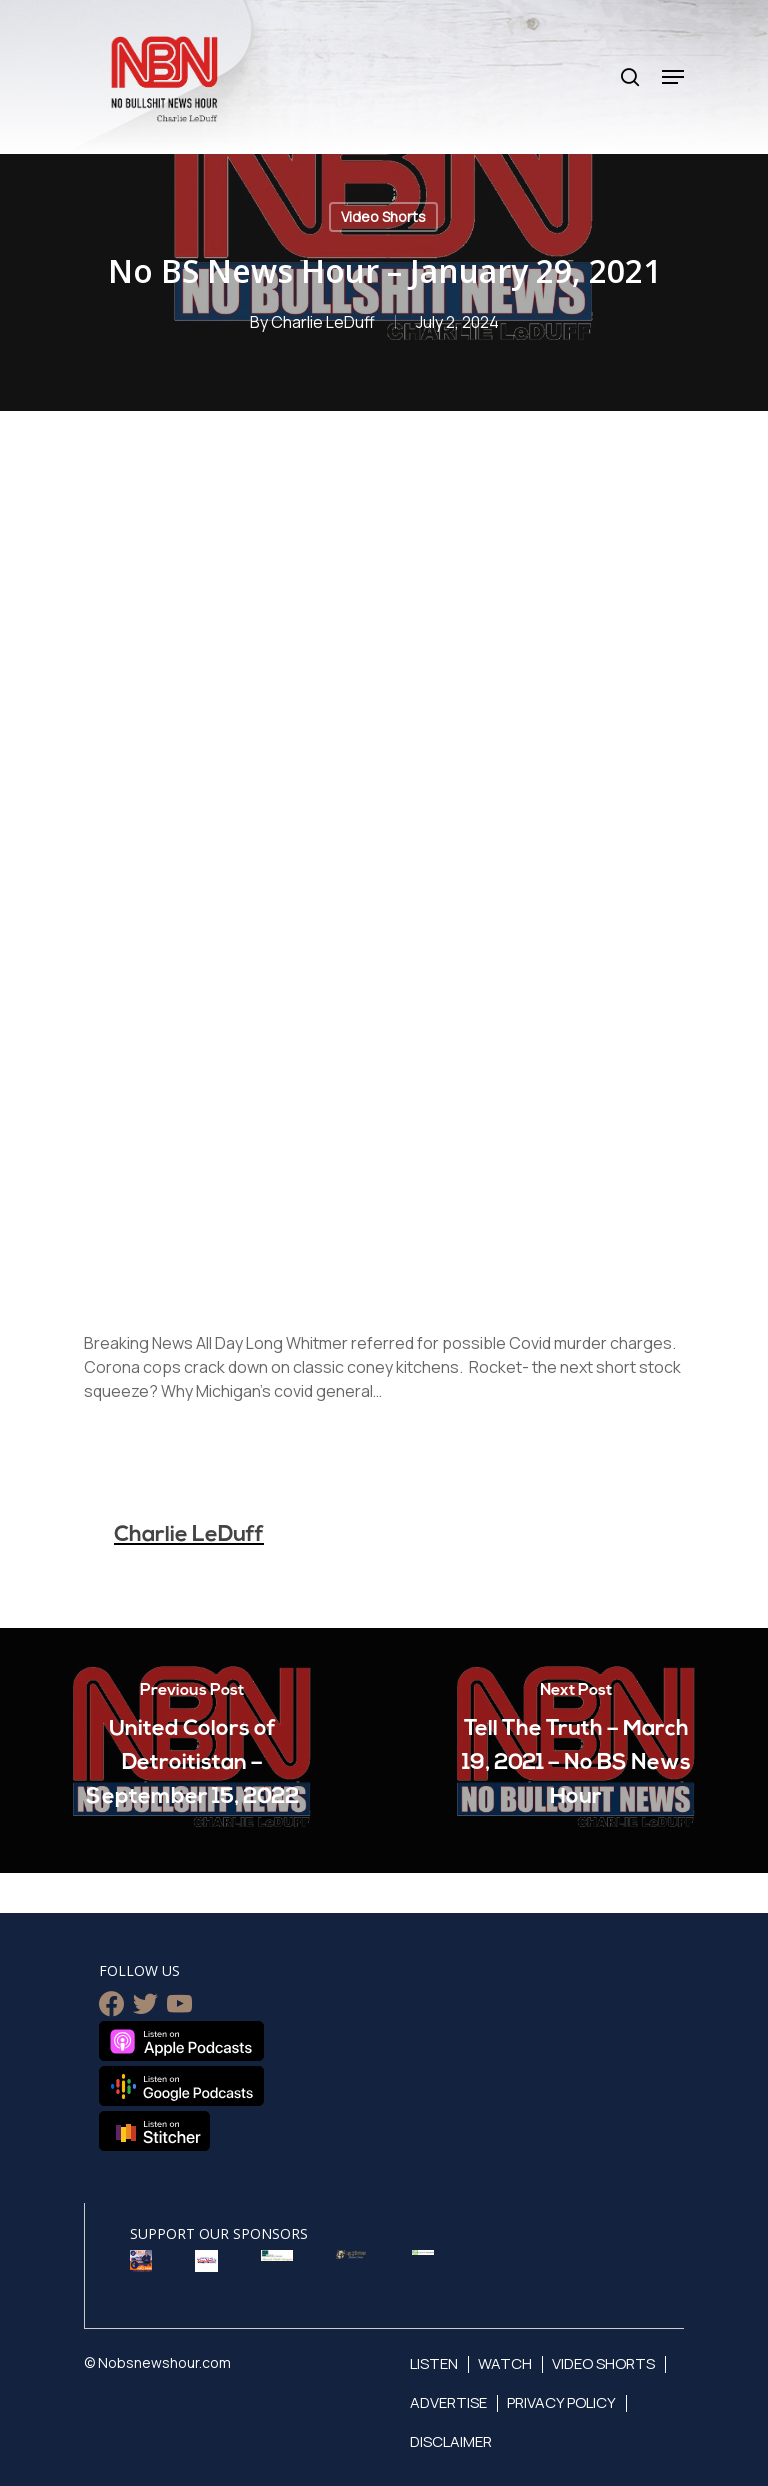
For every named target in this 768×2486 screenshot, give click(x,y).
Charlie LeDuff (323, 322)
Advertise (448, 2402)
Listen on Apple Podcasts (181, 2041)
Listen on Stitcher (154, 2131)
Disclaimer (451, 2441)
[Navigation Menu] (673, 77)
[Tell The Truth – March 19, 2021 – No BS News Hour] (576, 1750)
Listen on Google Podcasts (181, 2086)
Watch (505, 2363)
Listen (434, 2363)
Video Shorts (383, 216)
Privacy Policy (561, 2402)
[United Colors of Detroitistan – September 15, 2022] (192, 1750)
